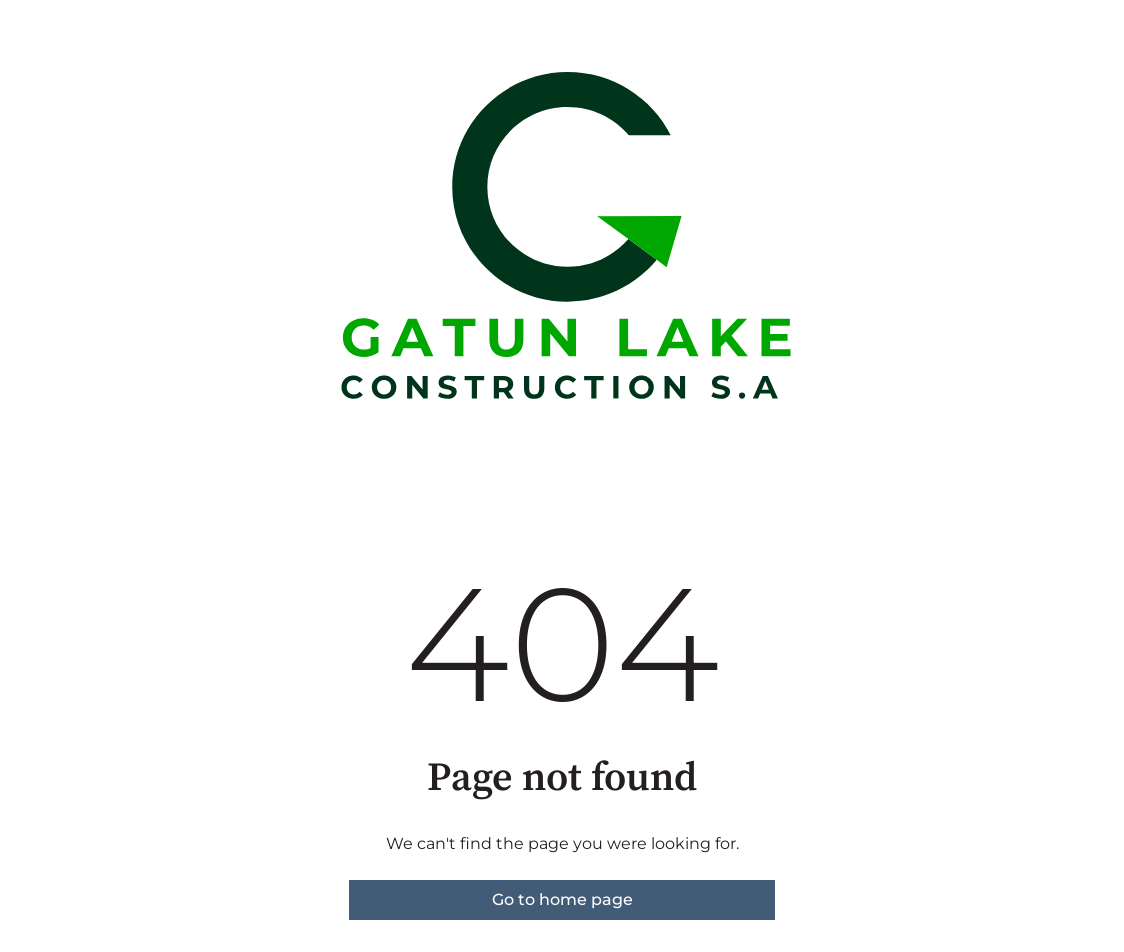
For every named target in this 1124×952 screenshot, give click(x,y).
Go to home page (562, 899)
